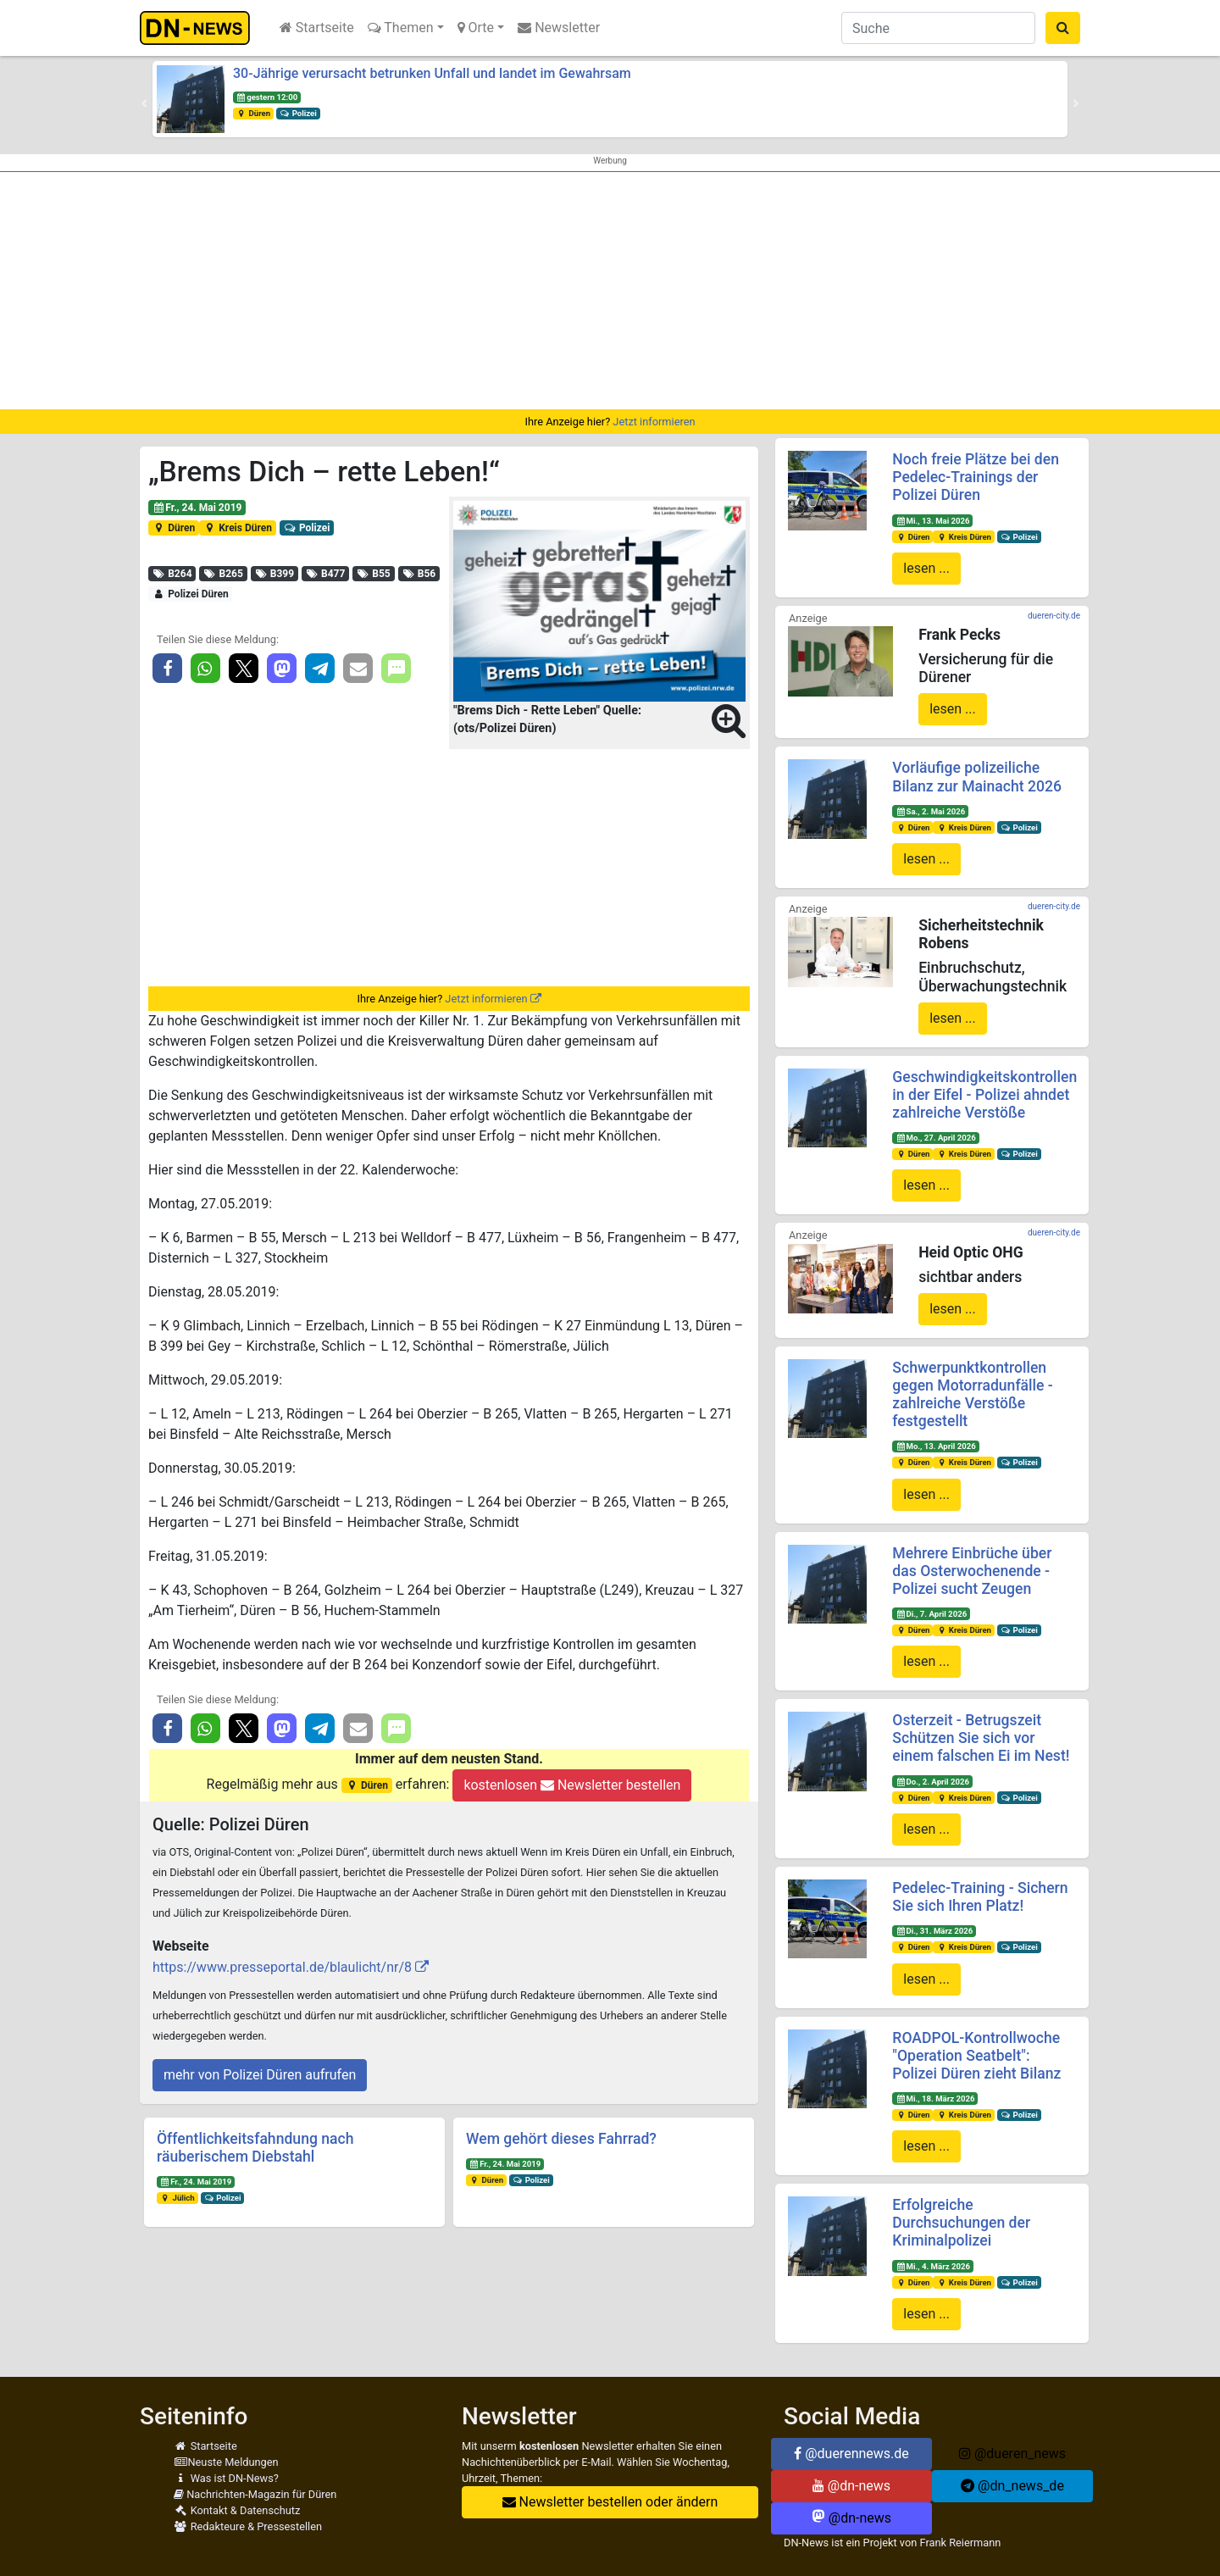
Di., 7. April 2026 (931, 1613)
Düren (253, 113)
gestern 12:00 (266, 97)
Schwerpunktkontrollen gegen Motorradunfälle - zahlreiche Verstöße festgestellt (972, 1394)
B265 (223, 574)
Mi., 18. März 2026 (935, 2098)
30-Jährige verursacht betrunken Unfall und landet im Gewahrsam (432, 73)
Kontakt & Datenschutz (237, 2510)
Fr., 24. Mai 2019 (197, 508)
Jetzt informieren (654, 421)
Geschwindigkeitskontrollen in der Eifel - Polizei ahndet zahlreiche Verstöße (984, 1095)
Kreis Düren (237, 528)
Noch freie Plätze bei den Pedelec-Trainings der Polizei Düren (975, 477)
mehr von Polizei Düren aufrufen (260, 2075)
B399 (274, 574)
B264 (172, 574)
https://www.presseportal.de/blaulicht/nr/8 (282, 1967)
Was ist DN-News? (226, 2478)
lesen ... (926, 568)
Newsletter (559, 27)
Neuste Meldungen (226, 2462)
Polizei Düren (190, 594)
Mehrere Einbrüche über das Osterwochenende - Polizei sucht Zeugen (971, 1571)
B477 (326, 574)
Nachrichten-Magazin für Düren (255, 2494)
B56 (418, 574)
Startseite (317, 27)
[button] (144, 103)
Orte (476, 27)
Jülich (177, 2197)
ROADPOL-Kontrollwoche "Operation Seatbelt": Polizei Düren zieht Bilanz (976, 2055)
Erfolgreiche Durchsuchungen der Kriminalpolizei (961, 2222)
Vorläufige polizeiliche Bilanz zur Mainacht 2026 (977, 776)
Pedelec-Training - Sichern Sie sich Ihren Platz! (980, 1896)
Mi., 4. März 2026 (933, 2266)
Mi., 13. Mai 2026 (932, 520)
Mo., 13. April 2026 (936, 1446)
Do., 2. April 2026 (932, 1781)
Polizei (298, 113)
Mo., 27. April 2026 (936, 1137)
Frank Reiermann (960, 2542)
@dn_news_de (1012, 2486)
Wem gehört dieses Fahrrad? (561, 2138)
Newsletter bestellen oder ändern (610, 2502)
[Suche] (938, 28)
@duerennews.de (851, 2454)
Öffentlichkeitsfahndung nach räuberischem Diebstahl (255, 2147)
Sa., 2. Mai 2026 (930, 811)
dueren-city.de (1054, 615)
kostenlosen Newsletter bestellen (571, 1785)
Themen (401, 27)
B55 (374, 574)
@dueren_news (1012, 2454)
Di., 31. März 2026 (934, 1930)
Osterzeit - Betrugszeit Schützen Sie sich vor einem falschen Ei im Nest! (980, 1738)
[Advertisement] (610, 290)
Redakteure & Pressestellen (248, 2526)
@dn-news (851, 2486)
